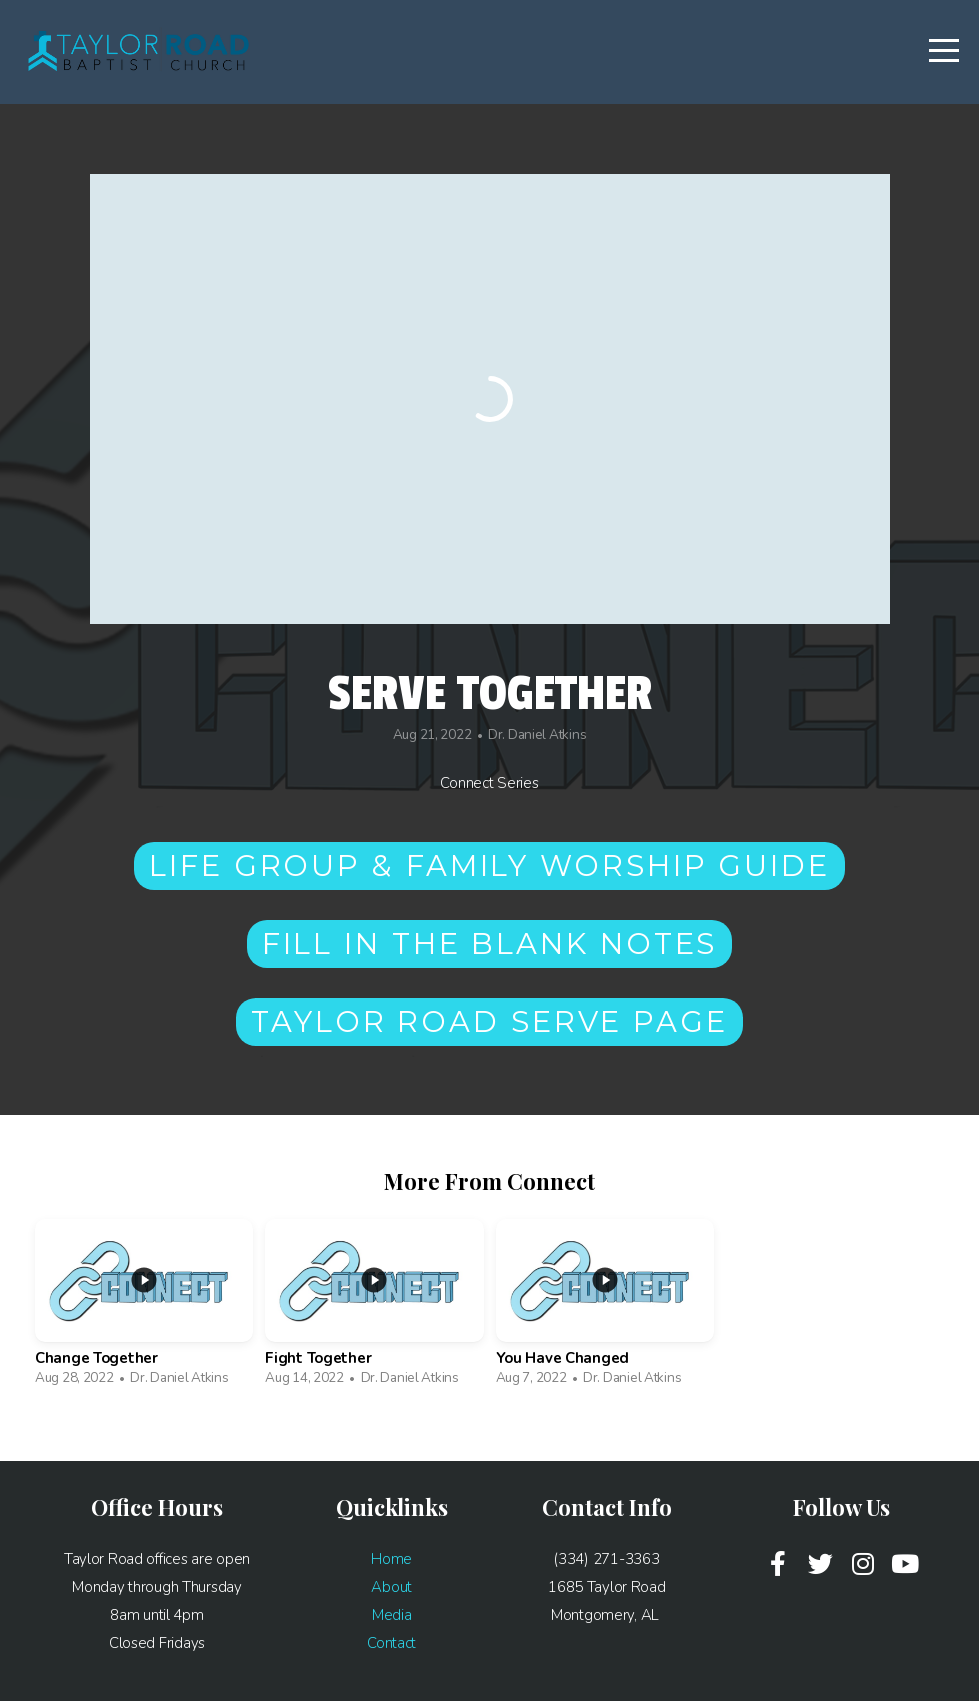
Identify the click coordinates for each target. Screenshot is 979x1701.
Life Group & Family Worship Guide (489, 865)
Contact (391, 1643)
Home (391, 1559)
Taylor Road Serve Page (489, 1021)
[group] (144, 1308)
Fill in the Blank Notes (490, 943)
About (391, 1587)
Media (392, 1615)
